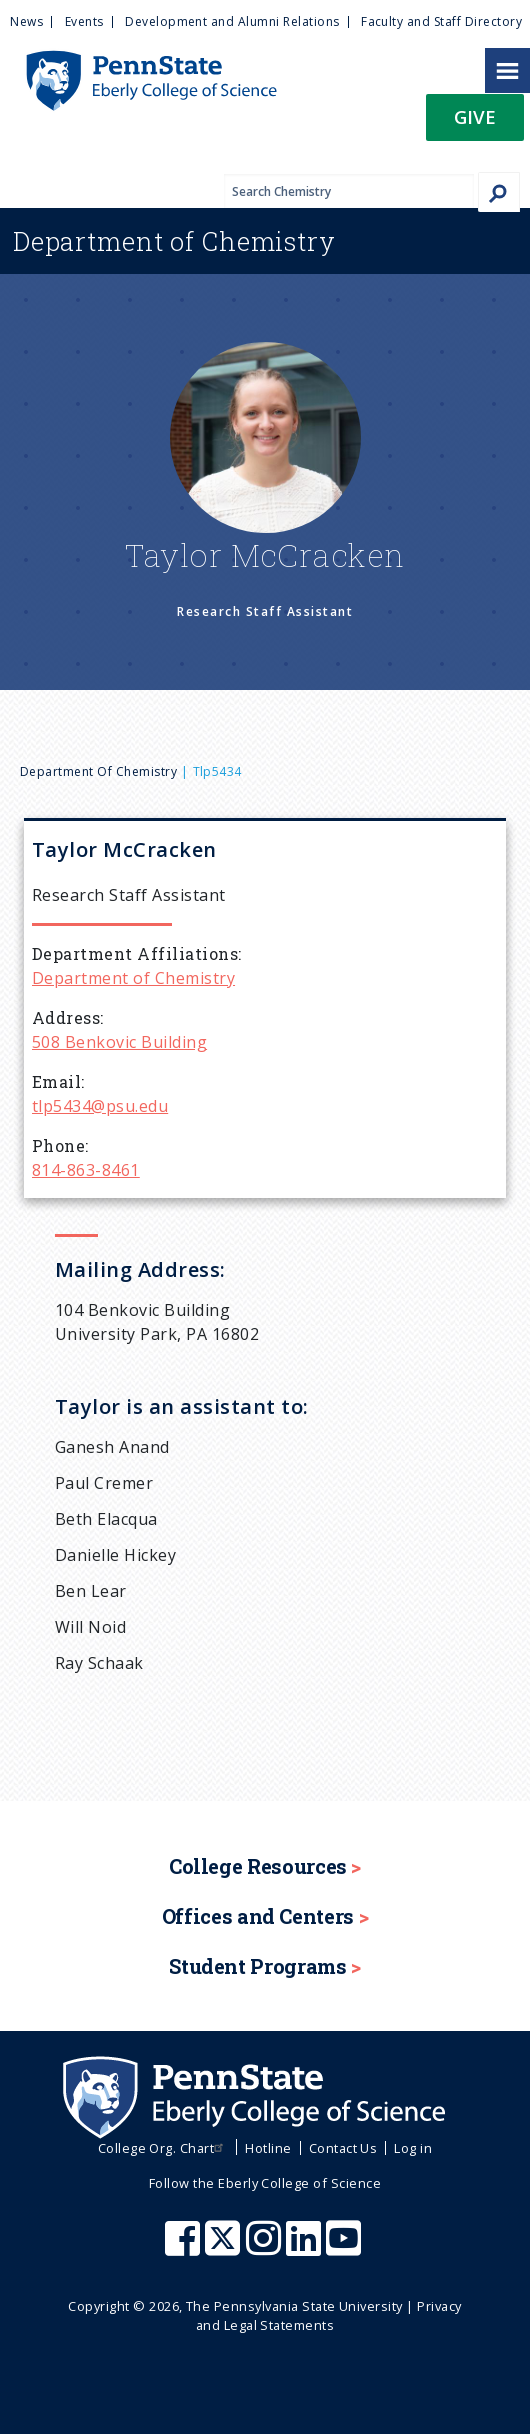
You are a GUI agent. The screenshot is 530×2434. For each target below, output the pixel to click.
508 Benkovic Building (119, 1042)
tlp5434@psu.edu (100, 1106)
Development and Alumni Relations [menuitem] (232, 21)
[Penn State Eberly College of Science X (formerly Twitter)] (225, 2248)
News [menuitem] (26, 21)
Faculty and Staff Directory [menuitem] (441, 21)
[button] (475, 123)
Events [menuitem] (84, 21)
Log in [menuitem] (413, 2148)
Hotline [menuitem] (268, 2148)
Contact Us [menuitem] (343, 2148)
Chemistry (174, 241)
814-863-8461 (86, 1170)
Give (475, 116)
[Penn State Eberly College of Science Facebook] (185, 2248)
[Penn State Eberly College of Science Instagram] (266, 2248)
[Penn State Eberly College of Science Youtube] (345, 2248)
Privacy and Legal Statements (329, 2315)
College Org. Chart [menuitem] (163, 2148)
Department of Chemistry (98, 771)
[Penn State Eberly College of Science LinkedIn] (306, 2248)
